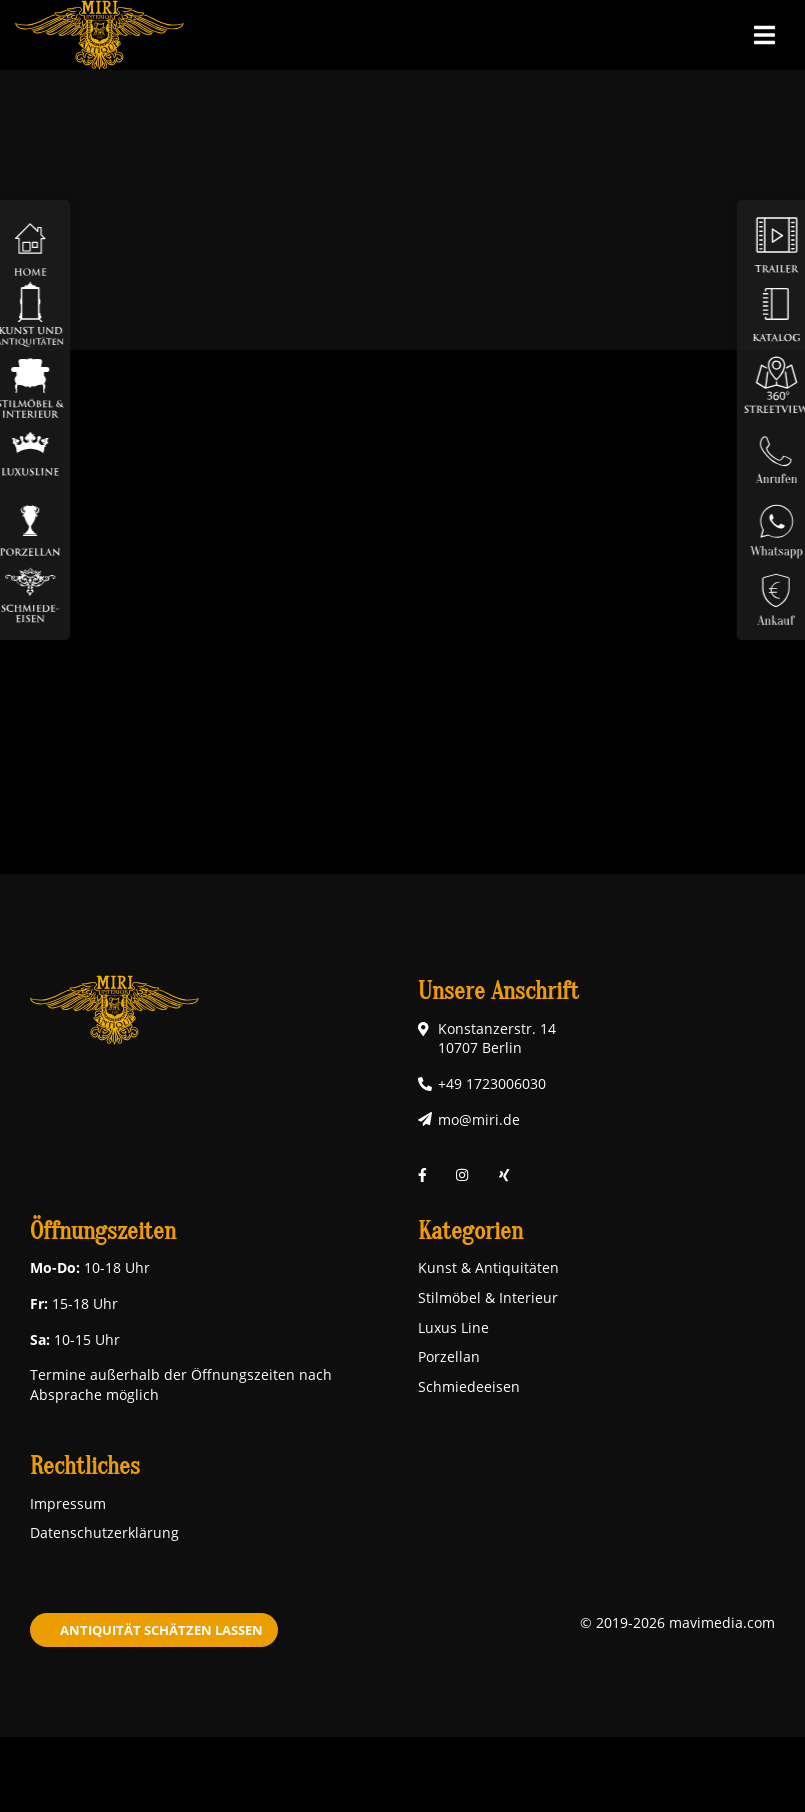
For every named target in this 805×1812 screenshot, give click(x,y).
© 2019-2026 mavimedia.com (677, 1622)
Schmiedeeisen (469, 1386)
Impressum (68, 1503)
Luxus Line (453, 1327)
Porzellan (449, 1356)
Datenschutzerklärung (104, 1532)
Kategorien (470, 1231)
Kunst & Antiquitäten (488, 1267)
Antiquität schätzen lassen (161, 1630)
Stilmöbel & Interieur (488, 1297)
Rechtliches (85, 1466)
